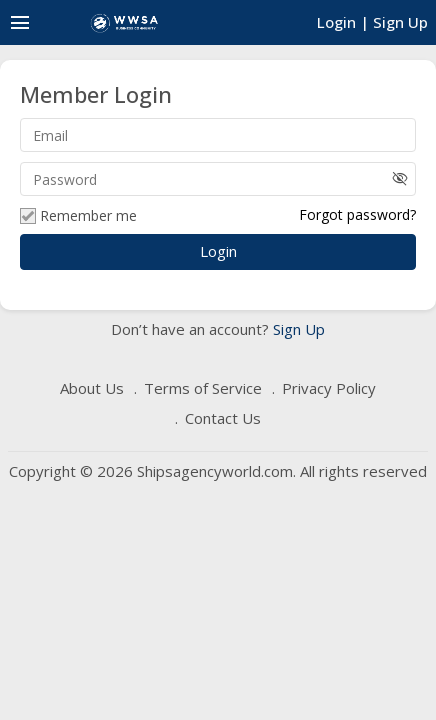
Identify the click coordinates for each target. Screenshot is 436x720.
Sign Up (297, 329)
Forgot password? (357, 214)
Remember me (78, 216)
